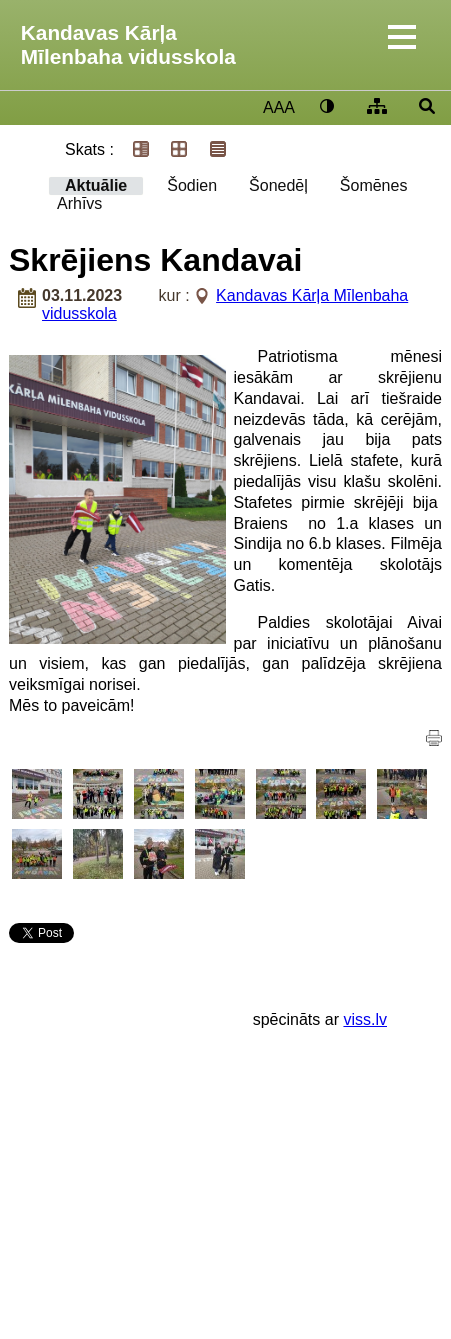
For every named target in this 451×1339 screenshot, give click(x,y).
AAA (279, 107)
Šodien (192, 185)
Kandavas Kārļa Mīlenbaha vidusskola (128, 44)
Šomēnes (374, 185)
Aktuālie (96, 185)
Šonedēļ (278, 185)
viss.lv (365, 1019)
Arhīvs (79, 203)
